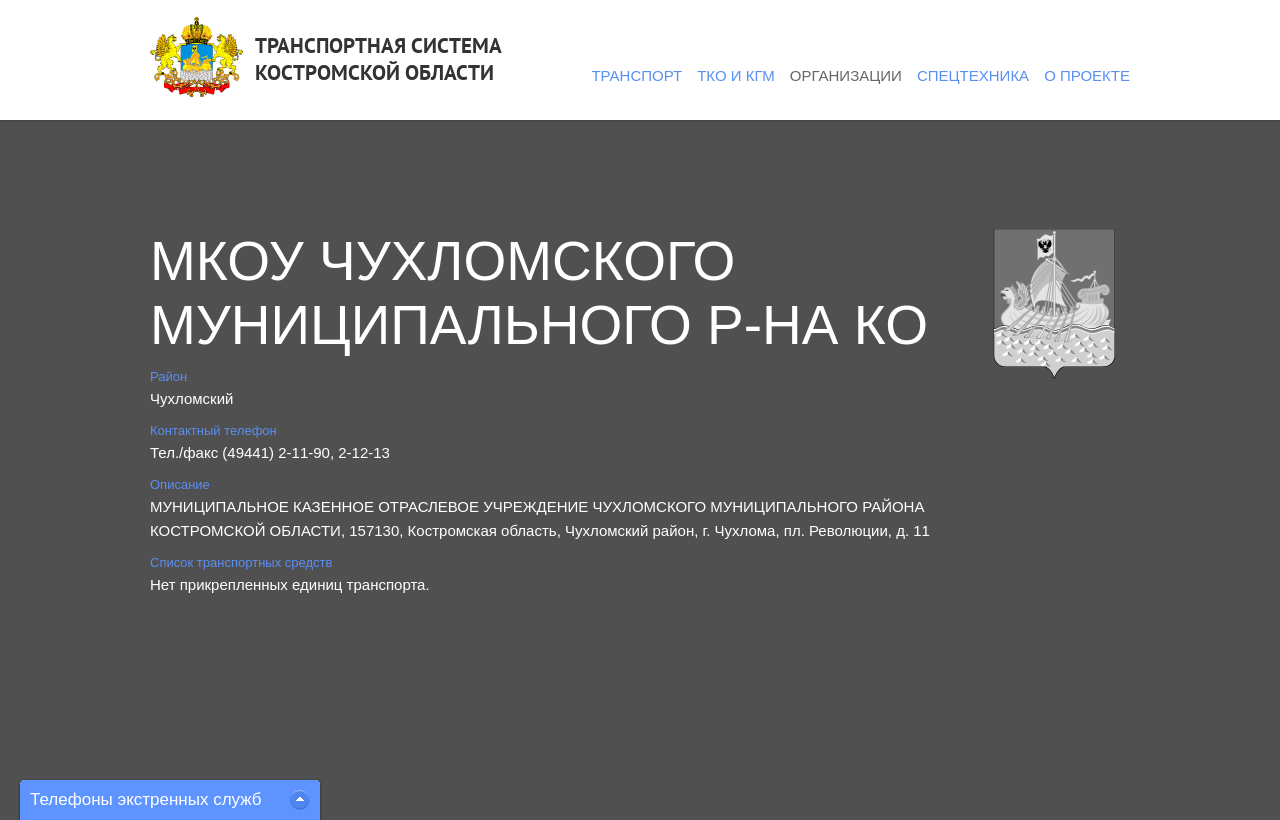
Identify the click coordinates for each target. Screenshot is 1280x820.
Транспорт (636, 75)
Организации (846, 75)
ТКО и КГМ (736, 75)
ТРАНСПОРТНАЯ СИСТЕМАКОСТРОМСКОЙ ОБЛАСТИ (378, 59)
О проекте (1087, 75)
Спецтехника (973, 75)
